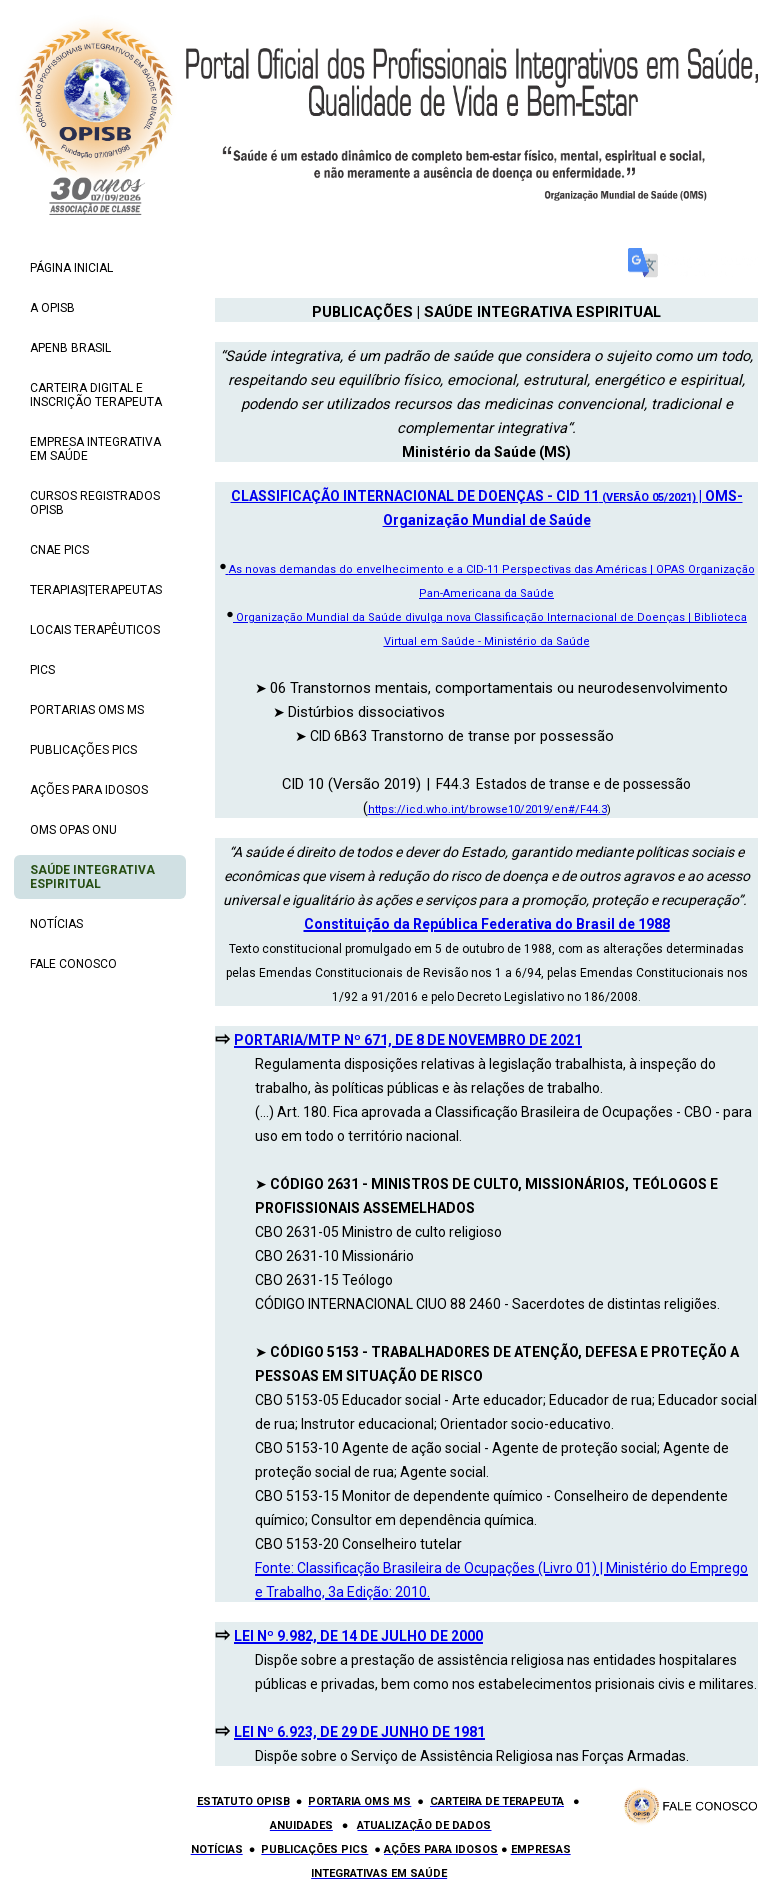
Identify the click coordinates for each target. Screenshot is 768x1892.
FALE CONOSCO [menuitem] (73, 964)
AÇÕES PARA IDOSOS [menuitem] (89, 790)
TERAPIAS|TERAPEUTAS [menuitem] (96, 590)
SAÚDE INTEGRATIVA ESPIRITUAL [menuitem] (92, 877)
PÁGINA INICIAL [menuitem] (71, 268)
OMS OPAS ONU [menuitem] (73, 830)
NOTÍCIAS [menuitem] (56, 924)
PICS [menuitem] (42, 670)
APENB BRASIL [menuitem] (70, 348)
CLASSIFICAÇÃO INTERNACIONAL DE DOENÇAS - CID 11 (415, 496)
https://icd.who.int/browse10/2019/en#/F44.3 (487, 809)
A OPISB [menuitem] (52, 308)
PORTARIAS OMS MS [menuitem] (87, 710)
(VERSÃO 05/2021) (647, 497)
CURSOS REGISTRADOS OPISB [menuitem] (95, 503)
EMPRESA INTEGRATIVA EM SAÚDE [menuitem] (95, 449)
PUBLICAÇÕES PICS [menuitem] (83, 750)
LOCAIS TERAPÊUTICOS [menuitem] (95, 630)
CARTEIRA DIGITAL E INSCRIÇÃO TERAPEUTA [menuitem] (96, 395)
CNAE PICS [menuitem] (59, 550)
